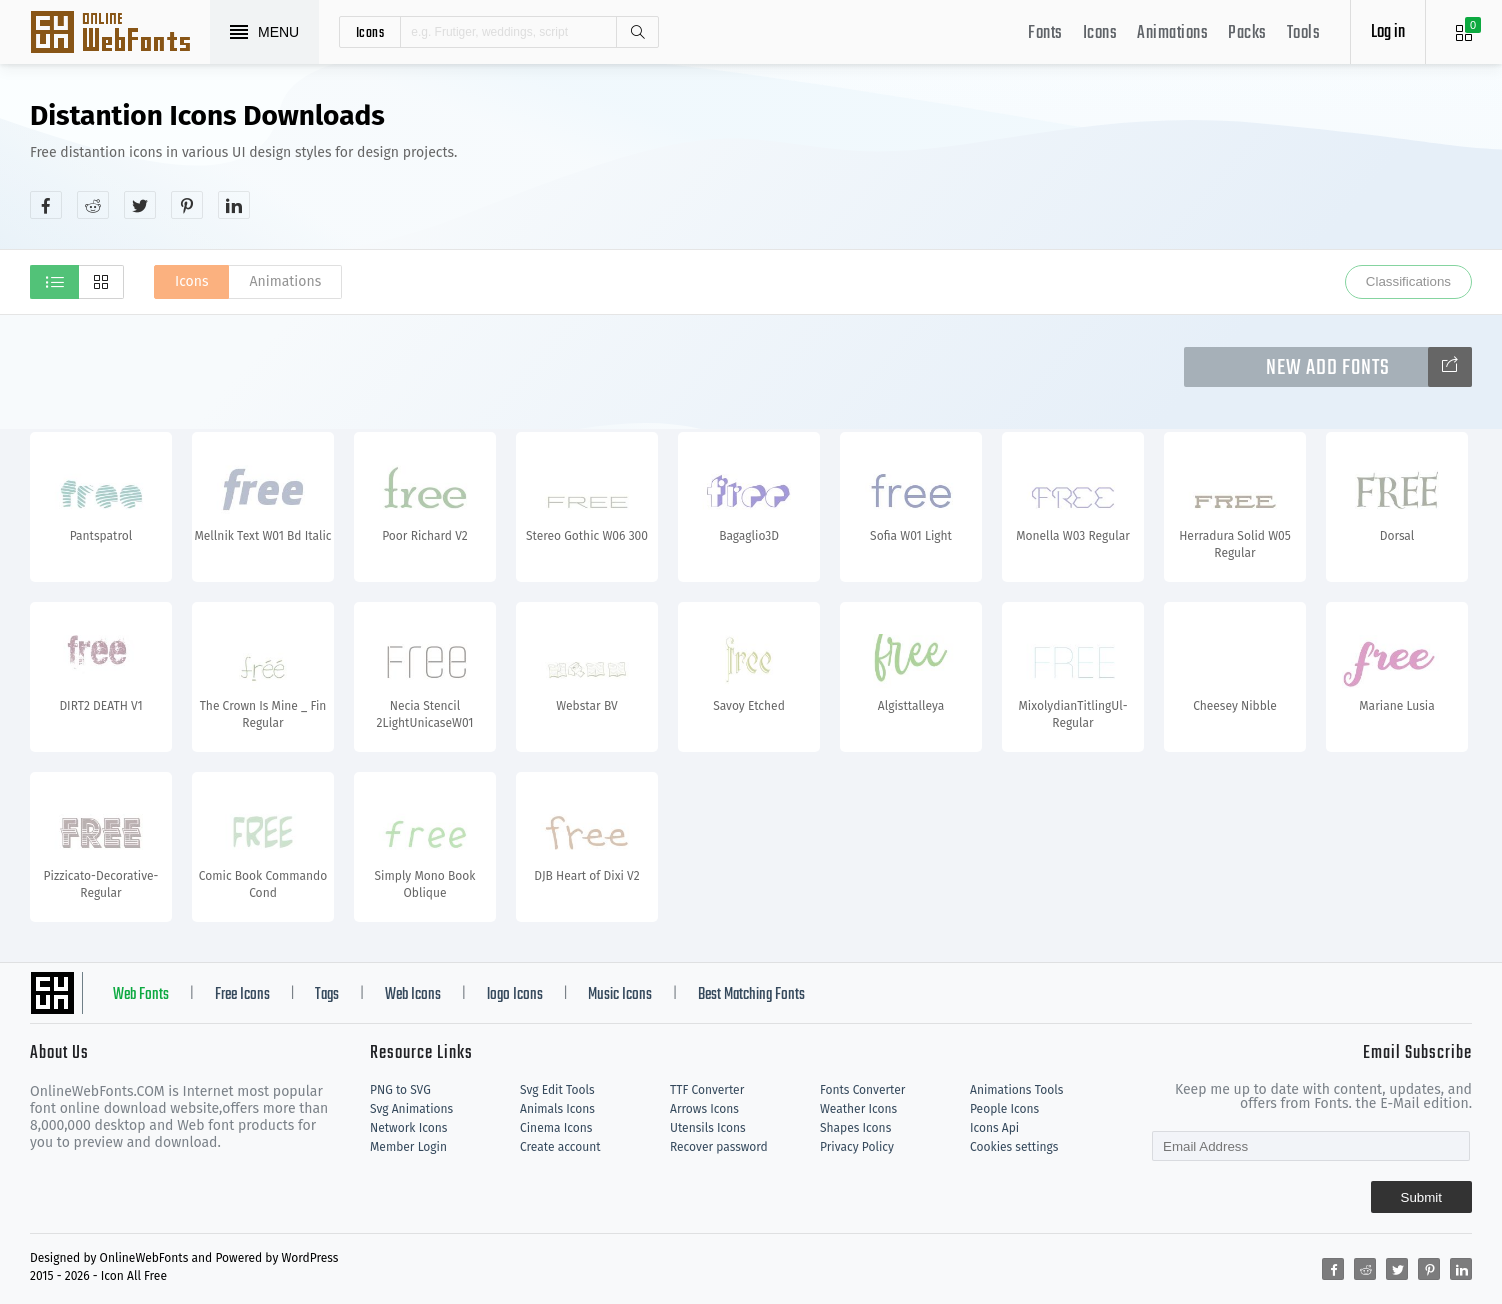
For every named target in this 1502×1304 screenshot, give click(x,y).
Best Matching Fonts (751, 995)
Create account (560, 1147)
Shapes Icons (855, 1128)
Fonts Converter (862, 1090)
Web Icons (413, 995)
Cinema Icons (556, 1128)
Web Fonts (141, 995)
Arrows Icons (704, 1109)
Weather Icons (858, 1109)
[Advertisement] (1108, 159)
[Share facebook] (46, 205)
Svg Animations (411, 1109)
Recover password (719, 1147)
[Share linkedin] (234, 205)
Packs (1247, 33)
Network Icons (408, 1128)
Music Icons (620, 995)
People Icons (1004, 1109)
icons (370, 32)
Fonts (1045, 33)
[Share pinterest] (187, 205)
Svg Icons (120, 34)
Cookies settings (1014, 1147)
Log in (1388, 32)
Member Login (408, 1147)
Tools (1304, 33)
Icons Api (994, 1128)
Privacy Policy (857, 1147)
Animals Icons (557, 1109)
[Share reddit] (93, 205)
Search (637, 32)
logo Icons (515, 995)
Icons (1100, 33)
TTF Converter (707, 1090)
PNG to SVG (400, 1090)
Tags (327, 995)
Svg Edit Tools (557, 1090)
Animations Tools (1016, 1090)
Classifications (1408, 281)
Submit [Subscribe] (1421, 1197)
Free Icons (242, 995)
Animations (1172, 33)
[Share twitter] (140, 205)
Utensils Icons (708, 1128)
